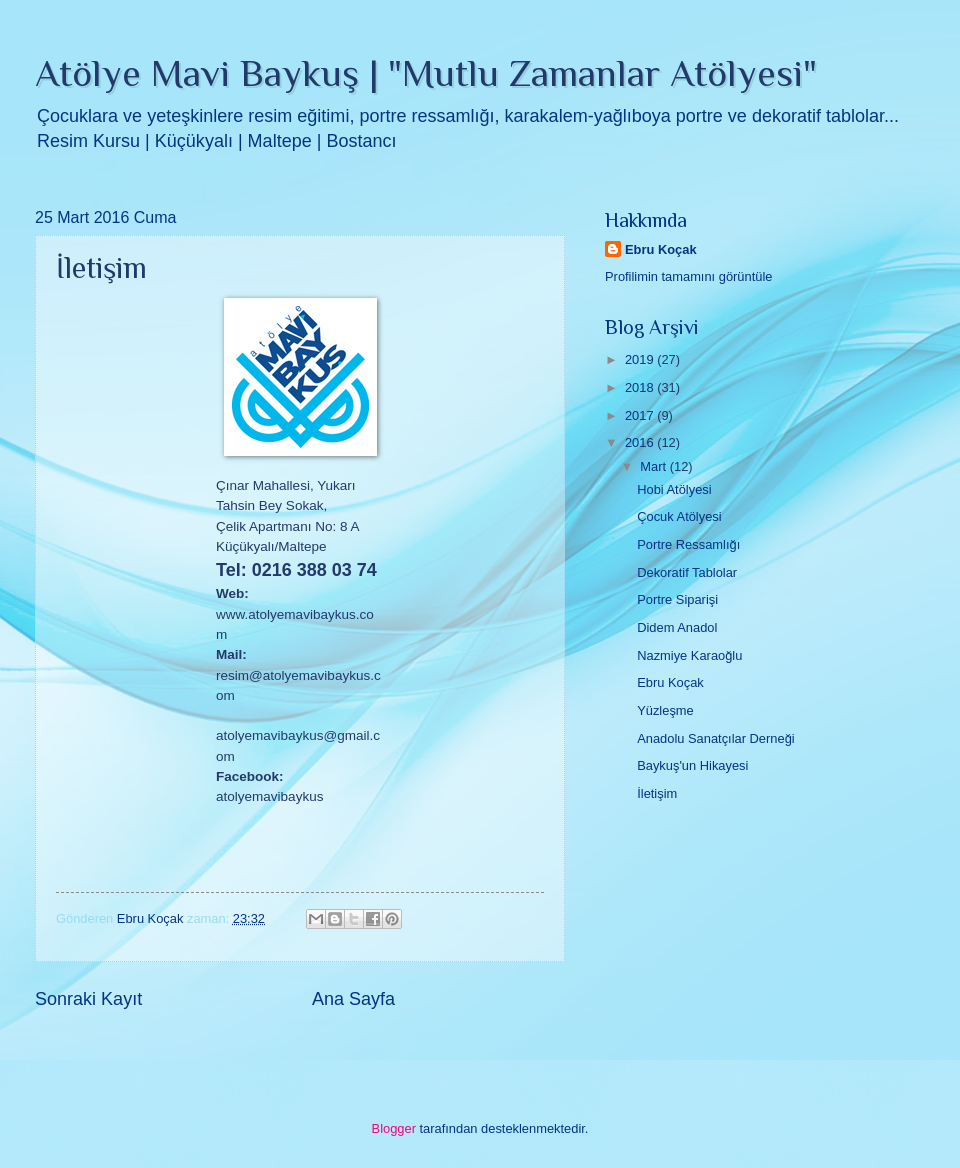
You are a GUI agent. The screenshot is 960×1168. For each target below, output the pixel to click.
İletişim (657, 793)
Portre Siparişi (677, 599)
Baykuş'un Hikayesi (692, 765)
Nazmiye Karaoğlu (689, 655)
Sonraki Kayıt (88, 999)
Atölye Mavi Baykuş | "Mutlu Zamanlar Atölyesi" (426, 73)
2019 (641, 359)
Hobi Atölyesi (674, 489)
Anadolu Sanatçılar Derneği (715, 738)
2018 (641, 387)
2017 (641, 415)
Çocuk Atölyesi (679, 516)
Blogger (394, 1128)
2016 (641, 442)
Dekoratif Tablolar (687, 572)
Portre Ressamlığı (688, 544)
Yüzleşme (665, 710)
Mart (654, 466)
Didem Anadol (677, 627)
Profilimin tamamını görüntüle (688, 276)
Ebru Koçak (661, 249)
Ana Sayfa (353, 999)
